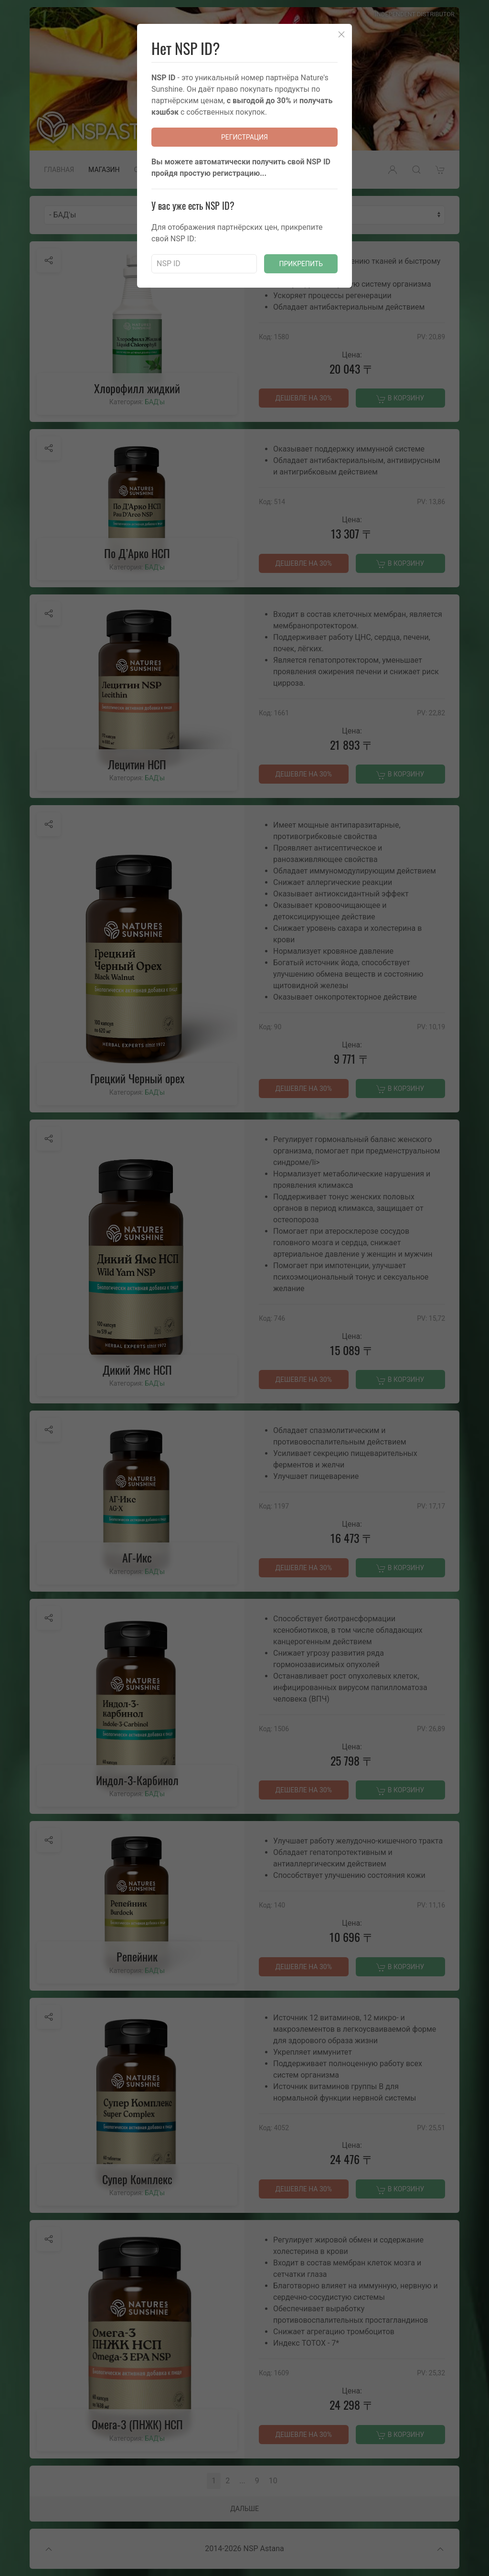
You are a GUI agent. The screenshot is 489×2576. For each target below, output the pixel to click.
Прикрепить (301, 264)
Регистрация (244, 137)
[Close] (341, 34)
